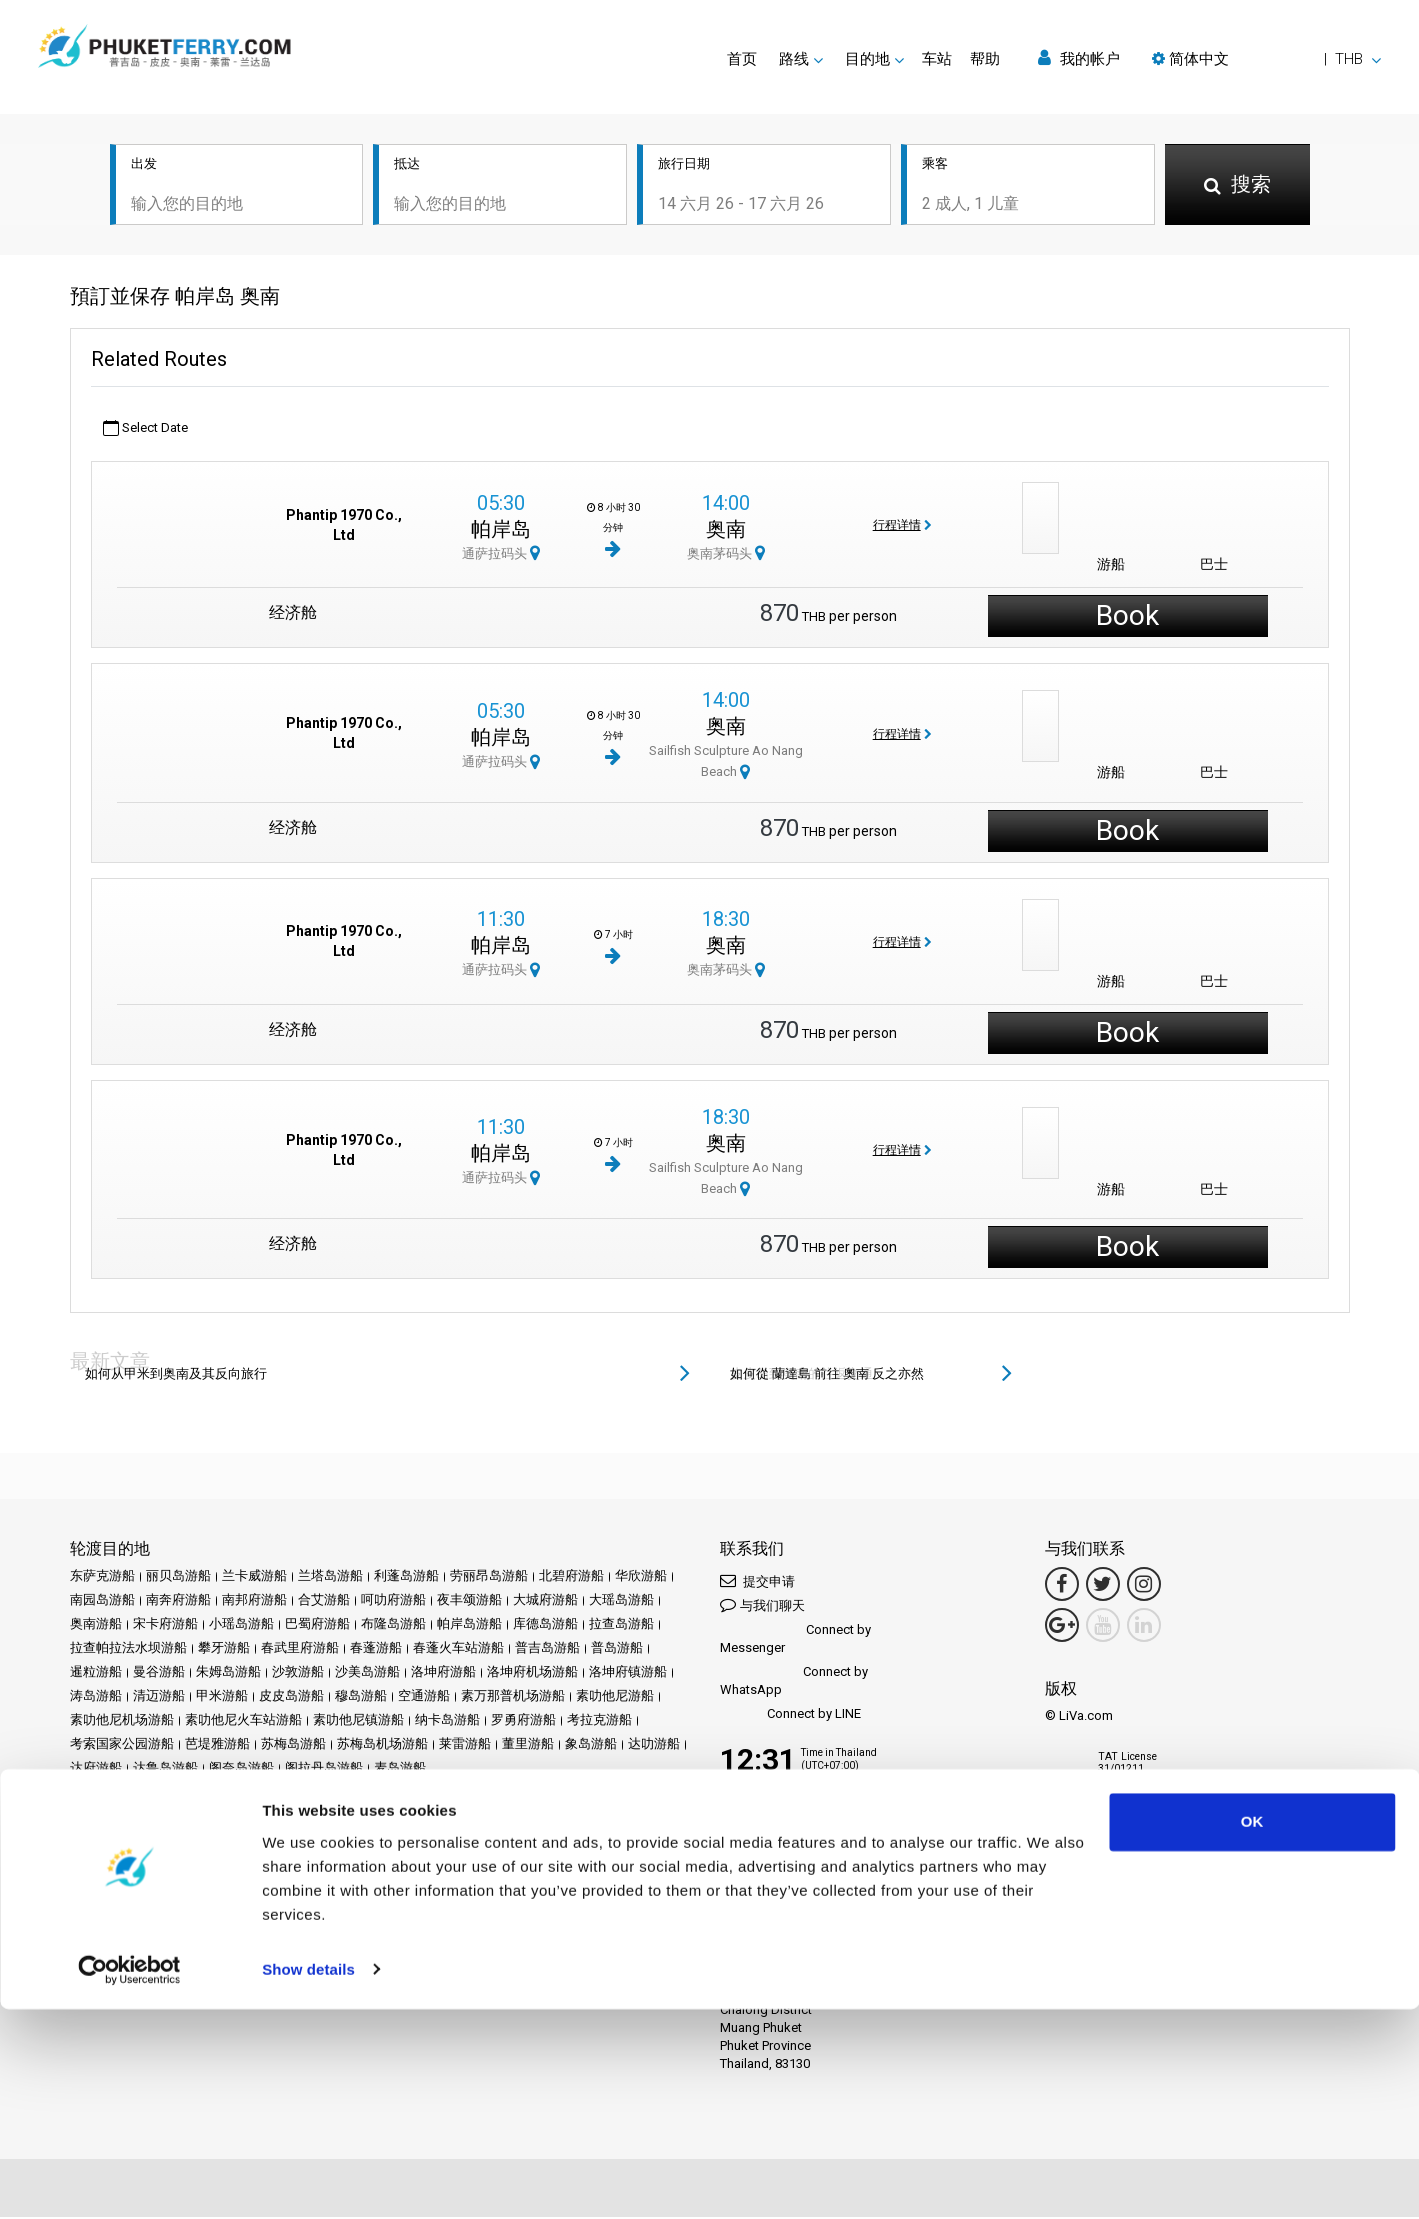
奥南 (726, 530)
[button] (1266, 59)
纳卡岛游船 (447, 1721)
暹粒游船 (96, 1673)
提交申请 (757, 1582)
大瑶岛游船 (621, 1601)
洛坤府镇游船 (628, 1673)
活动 (379, 1837)
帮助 (985, 59)
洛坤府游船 (443, 1673)
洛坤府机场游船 (532, 1673)
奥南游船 (96, 1625)
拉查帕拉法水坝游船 (128, 1649)
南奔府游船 (178, 1601)
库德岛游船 (545, 1625)
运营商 (459, 1837)
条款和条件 (165, 1861)
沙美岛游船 (367, 1673)
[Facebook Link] (1062, 1586)
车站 (937, 59)
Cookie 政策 (307, 1861)
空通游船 (424, 1697)
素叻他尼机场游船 (122, 1721)
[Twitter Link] (1103, 1586)
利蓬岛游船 (406, 1577)
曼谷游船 (159, 1673)
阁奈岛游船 (241, 1769)
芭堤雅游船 (217, 1745)
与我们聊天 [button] (762, 1606)
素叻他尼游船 (615, 1697)
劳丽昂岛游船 (489, 1577)
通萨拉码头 (501, 554)
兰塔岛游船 (330, 1577)
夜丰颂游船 (469, 1601)
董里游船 (528, 1745)
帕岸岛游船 (469, 1625)
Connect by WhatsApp (794, 1682)
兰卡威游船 (254, 1577)
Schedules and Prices (219, 1837)
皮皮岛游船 (291, 1697)
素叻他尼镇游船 (358, 1721)
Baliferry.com (210, 1929)
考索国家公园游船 (122, 1745)
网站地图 (379, 1861)
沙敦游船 (298, 1673)
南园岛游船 (102, 1601)
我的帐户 (1079, 58)
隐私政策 (235, 1861)
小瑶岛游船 (241, 1625)
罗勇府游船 (523, 1721)
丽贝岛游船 (178, 1577)
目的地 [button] (867, 59)
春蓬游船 (376, 1649)
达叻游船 (654, 1745)
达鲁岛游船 (165, 1769)
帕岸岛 (501, 530)
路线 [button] (794, 59)
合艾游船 (324, 1601)
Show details (308, 2179)
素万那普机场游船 (513, 1697)
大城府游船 (545, 1601)
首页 (742, 59)
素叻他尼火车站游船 (243, 1721)
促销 (342, 1837)
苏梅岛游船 (293, 1745)
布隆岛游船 (393, 1625)
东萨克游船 (102, 1577)
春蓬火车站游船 (458, 1649)
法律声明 (96, 1861)
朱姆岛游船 (228, 1673)
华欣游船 (641, 1577)
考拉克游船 (599, 1721)
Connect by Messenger (795, 1640)
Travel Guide (625, 1837)
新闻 (416, 1837)
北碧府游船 (571, 1577)
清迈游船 (159, 1697)
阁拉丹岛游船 (324, 1769)
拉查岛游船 (621, 1625)
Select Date (145, 429)
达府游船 (96, 1769)
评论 (503, 1837)
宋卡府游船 (165, 1625)
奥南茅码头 (726, 554)
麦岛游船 (400, 1769)
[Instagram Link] (1144, 1586)
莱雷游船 (465, 1745)
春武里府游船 (300, 1649)
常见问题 (553, 1837)
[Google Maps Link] (1062, 1627)
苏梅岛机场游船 (382, 1745)
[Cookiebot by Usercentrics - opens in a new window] (129, 2180)
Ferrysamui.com (116, 1929)
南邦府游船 (254, 1601)
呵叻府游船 (393, 1601)
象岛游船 (591, 1745)
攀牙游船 (224, 1649)
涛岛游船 (96, 1697)
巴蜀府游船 (317, 1625)
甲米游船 (222, 1697)
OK (1252, 2032)
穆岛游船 (361, 1697)
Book (1127, 617)
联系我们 (442, 1861)
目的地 (126, 1837)
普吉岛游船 (547, 1649)
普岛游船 (617, 1649)
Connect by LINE (790, 1716)
